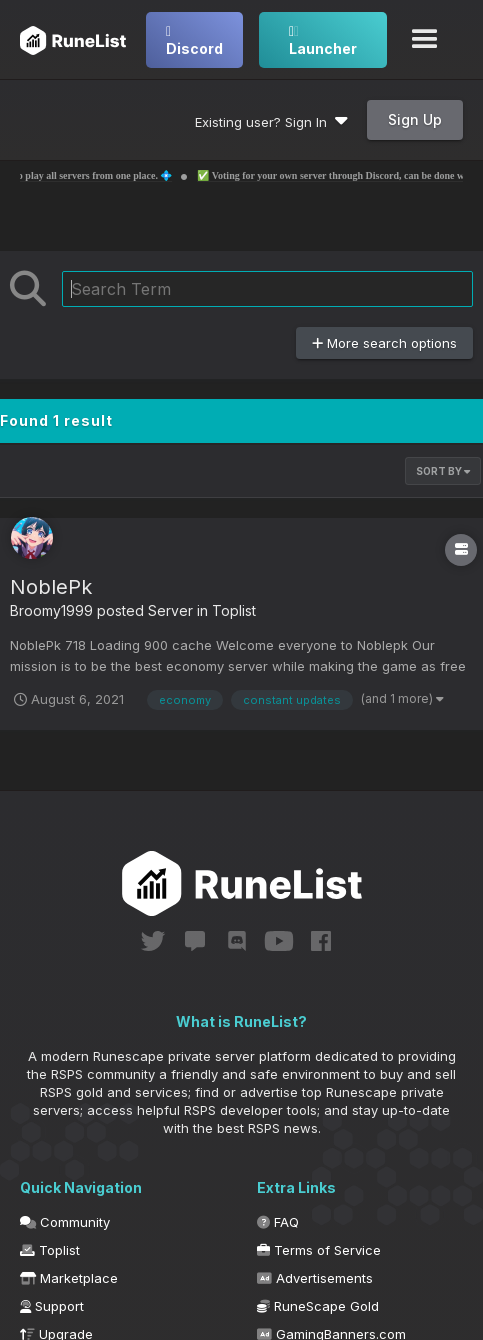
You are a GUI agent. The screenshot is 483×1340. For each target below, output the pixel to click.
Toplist (234, 610)
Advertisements (315, 1278)
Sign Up (415, 119)
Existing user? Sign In (271, 122)
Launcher (323, 41)
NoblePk (51, 587)
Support (52, 1306)
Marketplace (69, 1278)
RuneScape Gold (318, 1306)
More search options (384, 343)
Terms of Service (319, 1250)
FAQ (278, 1222)
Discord (194, 41)
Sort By (443, 471)
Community (65, 1222)
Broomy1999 (51, 610)
